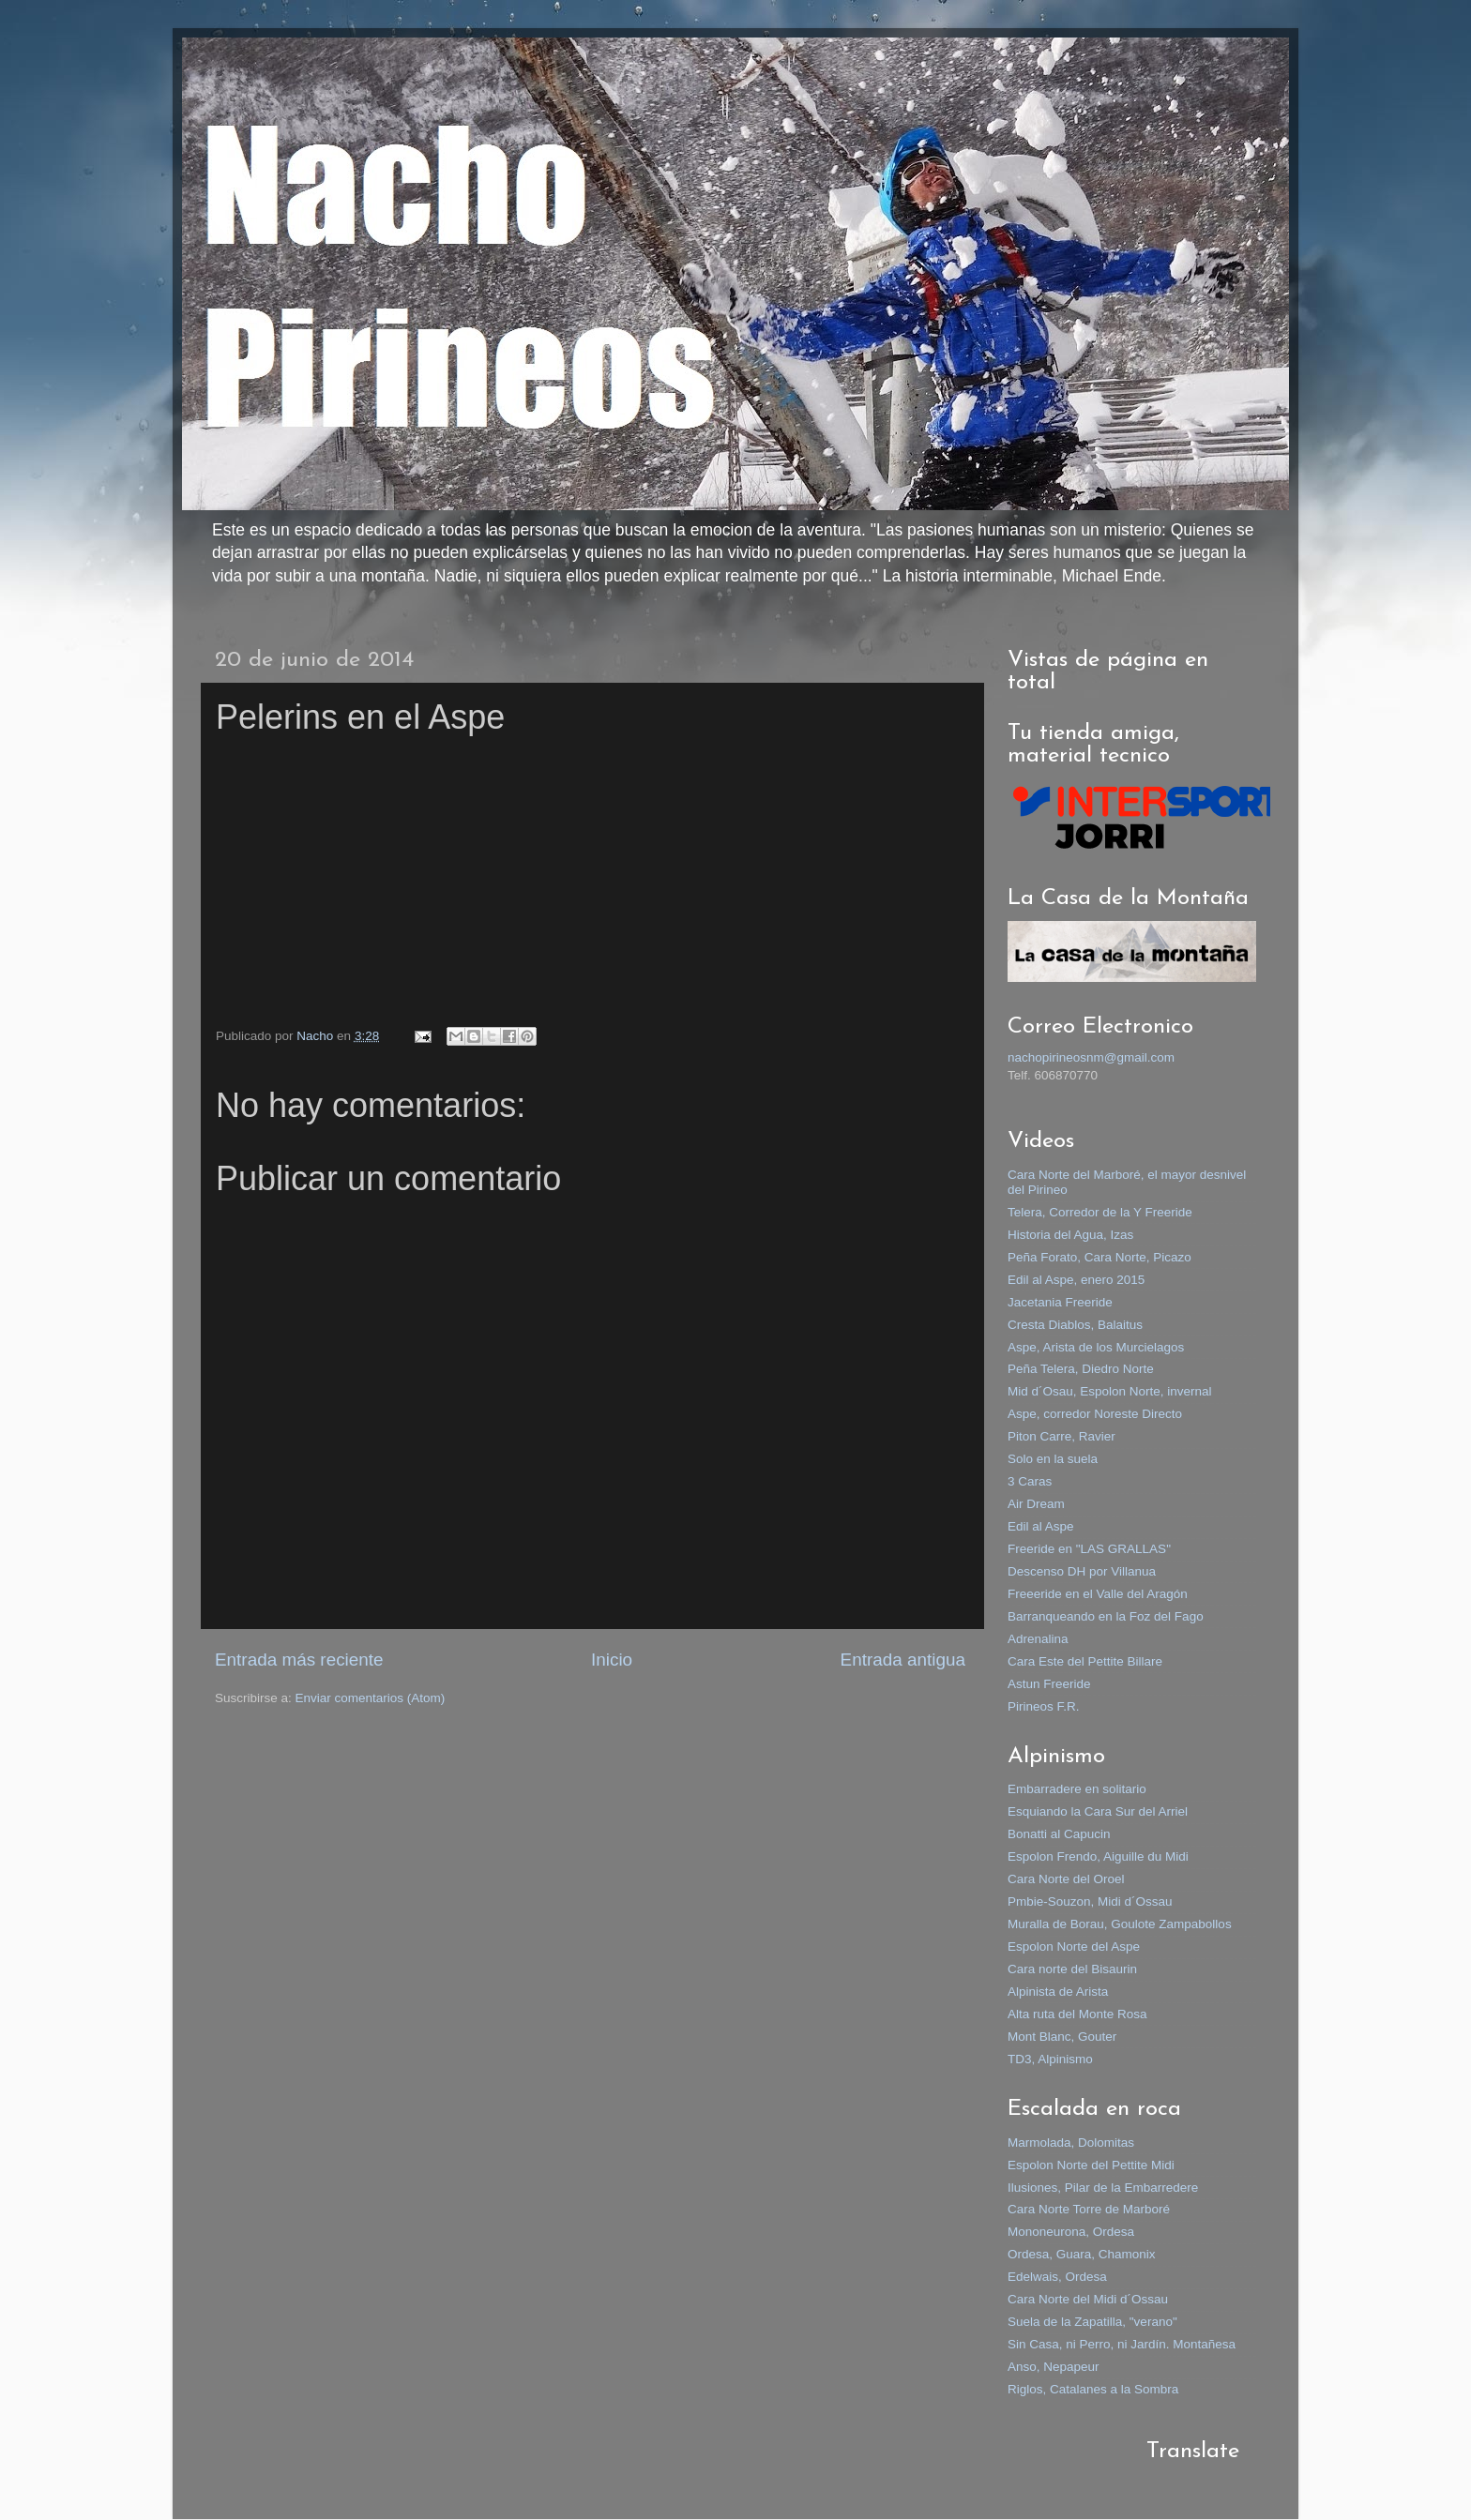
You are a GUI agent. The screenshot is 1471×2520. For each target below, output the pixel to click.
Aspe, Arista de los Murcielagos (1096, 1347)
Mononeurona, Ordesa (1071, 2232)
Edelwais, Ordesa (1057, 2277)
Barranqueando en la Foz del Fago (1106, 1616)
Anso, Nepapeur (1053, 2367)
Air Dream (1036, 1504)
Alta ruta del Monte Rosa (1077, 2014)
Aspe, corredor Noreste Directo (1095, 1414)
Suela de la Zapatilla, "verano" (1092, 2322)
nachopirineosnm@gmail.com (1091, 1057)
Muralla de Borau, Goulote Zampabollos (1120, 1924)
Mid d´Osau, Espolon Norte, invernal (1110, 1391)
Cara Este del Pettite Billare (1085, 1661)
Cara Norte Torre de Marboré (1089, 2209)
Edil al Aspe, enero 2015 (1076, 1280)
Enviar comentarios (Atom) (371, 1698)
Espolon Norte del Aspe (1074, 1946)
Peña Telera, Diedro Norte (1081, 1369)
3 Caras (1030, 1481)
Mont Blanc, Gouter (1062, 2037)
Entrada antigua (903, 1659)
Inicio (611, 1659)
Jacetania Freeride (1060, 1302)
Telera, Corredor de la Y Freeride (1100, 1212)
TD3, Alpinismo (1050, 2059)
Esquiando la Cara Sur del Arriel (1098, 1811)
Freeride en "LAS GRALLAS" (1089, 1549)
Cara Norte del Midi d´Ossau (1088, 2299)
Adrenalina (1038, 1639)
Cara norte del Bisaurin (1072, 1969)
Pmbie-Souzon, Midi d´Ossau (1090, 1901)
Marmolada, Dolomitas (1071, 2142)
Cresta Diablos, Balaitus (1075, 1325)
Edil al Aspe (1041, 1526)
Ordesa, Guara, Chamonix (1082, 2254)
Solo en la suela (1053, 1459)
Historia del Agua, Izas (1070, 1235)
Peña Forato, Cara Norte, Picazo (1099, 1257)
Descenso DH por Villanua (1082, 1571)
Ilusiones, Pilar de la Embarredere (1103, 2187)
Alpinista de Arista (1058, 1991)
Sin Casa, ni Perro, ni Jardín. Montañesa (1122, 2344)
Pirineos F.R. (1044, 1706)
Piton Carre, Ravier (1061, 1436)
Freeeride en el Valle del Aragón (1098, 1594)
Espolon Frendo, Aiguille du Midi (1098, 1856)
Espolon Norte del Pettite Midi (1091, 2165)
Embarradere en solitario (1077, 1789)
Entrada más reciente (299, 1659)
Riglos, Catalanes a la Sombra (1093, 2389)
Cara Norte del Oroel (1066, 1879)
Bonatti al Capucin (1059, 1834)
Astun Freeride (1049, 1684)
